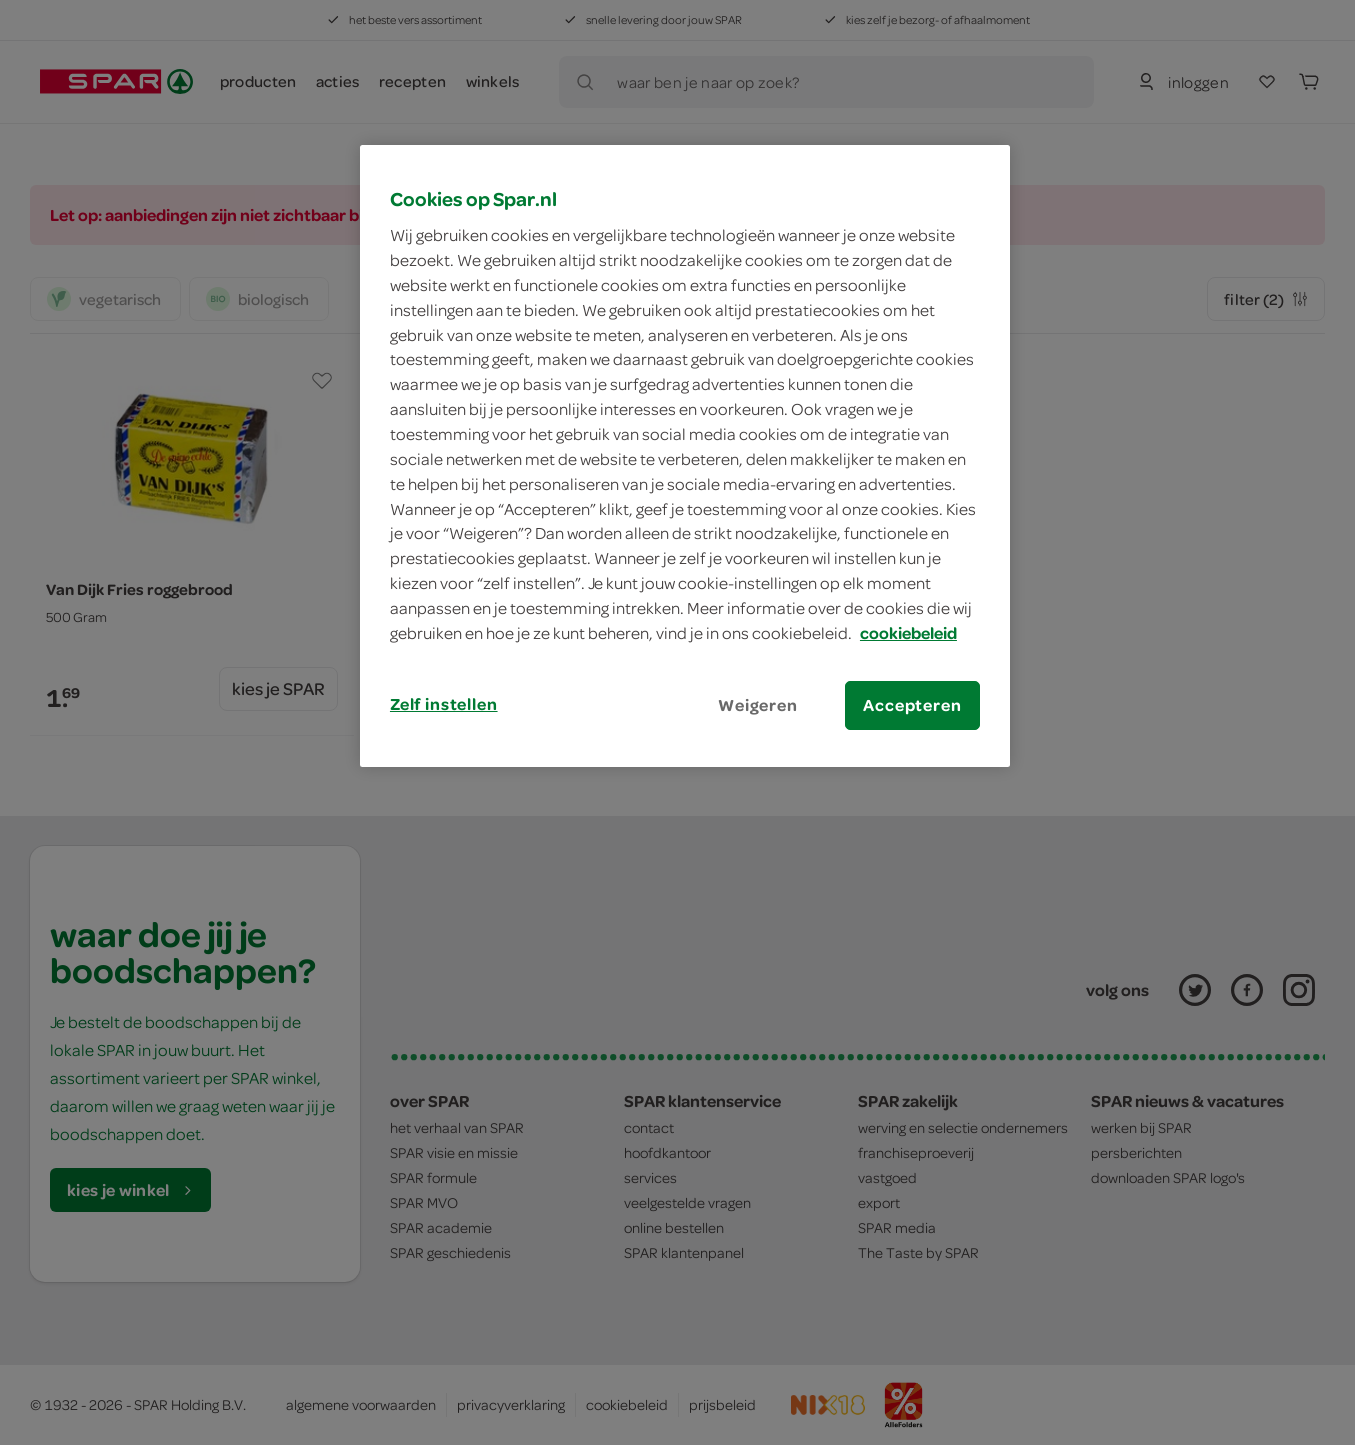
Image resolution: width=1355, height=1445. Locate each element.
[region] (685, 456)
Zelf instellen (444, 704)
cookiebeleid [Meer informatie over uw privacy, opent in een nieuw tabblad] (908, 633)
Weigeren (758, 705)
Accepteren (912, 705)
